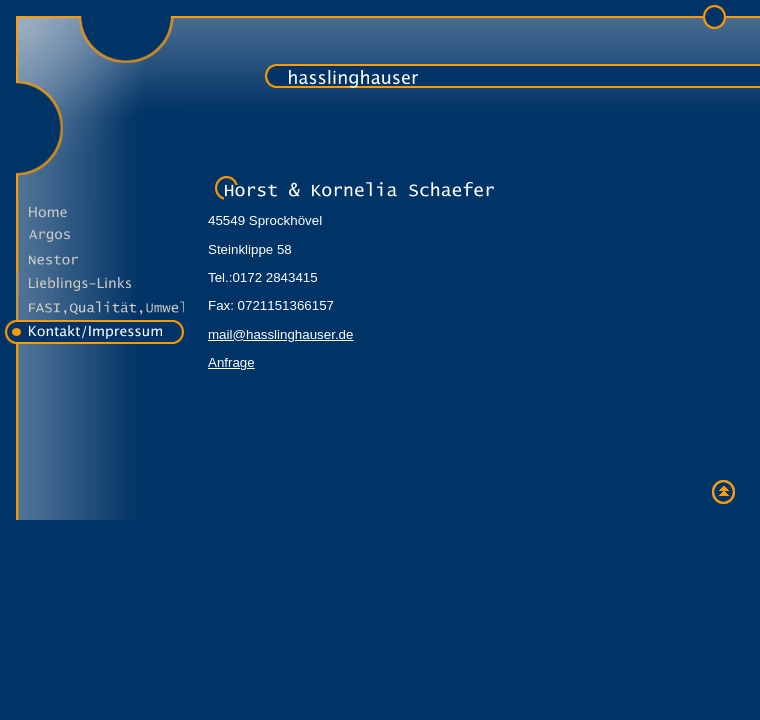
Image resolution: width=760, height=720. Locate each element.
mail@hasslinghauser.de (280, 334)
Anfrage (231, 362)
